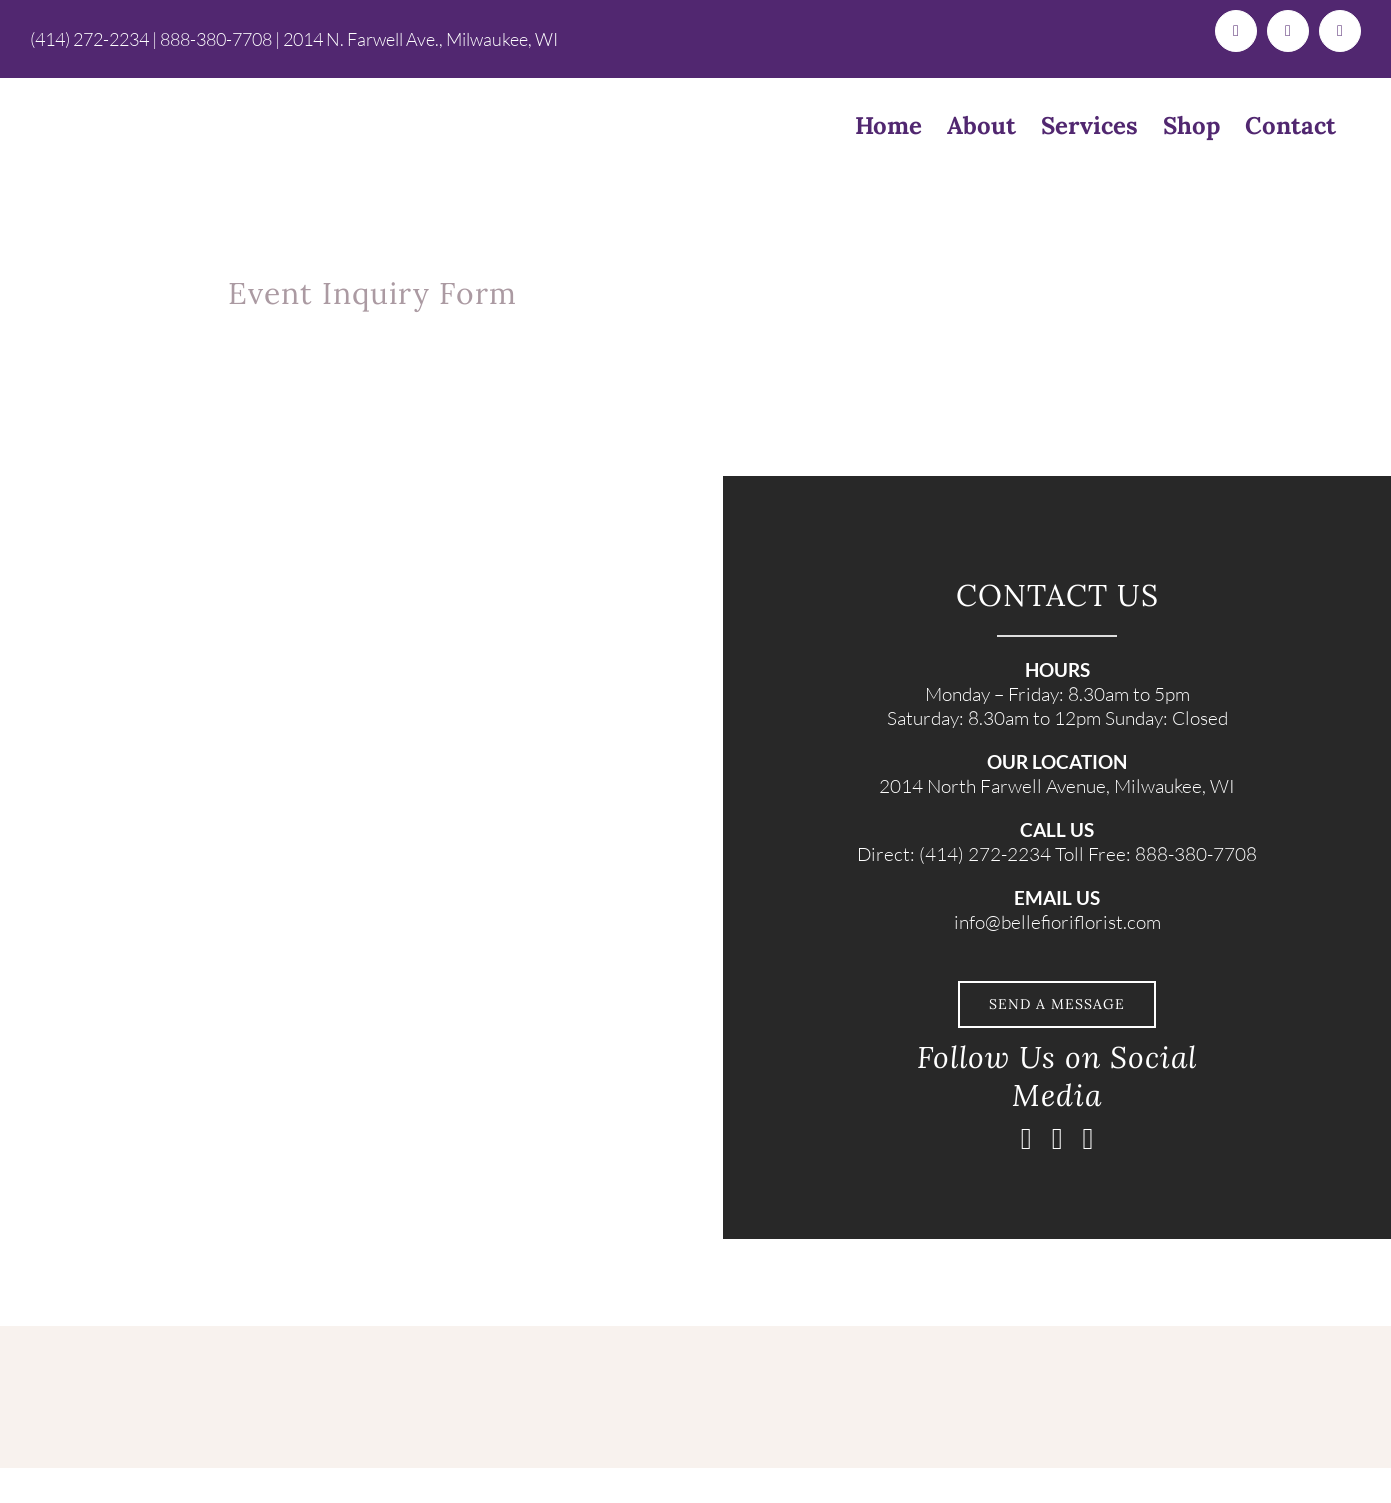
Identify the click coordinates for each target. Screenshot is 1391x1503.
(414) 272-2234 (89, 39)
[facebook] (1026, 1139)
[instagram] (1057, 1139)
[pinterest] (1088, 1139)
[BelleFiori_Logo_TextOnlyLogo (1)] (331, 1335)
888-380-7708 (216, 39)
